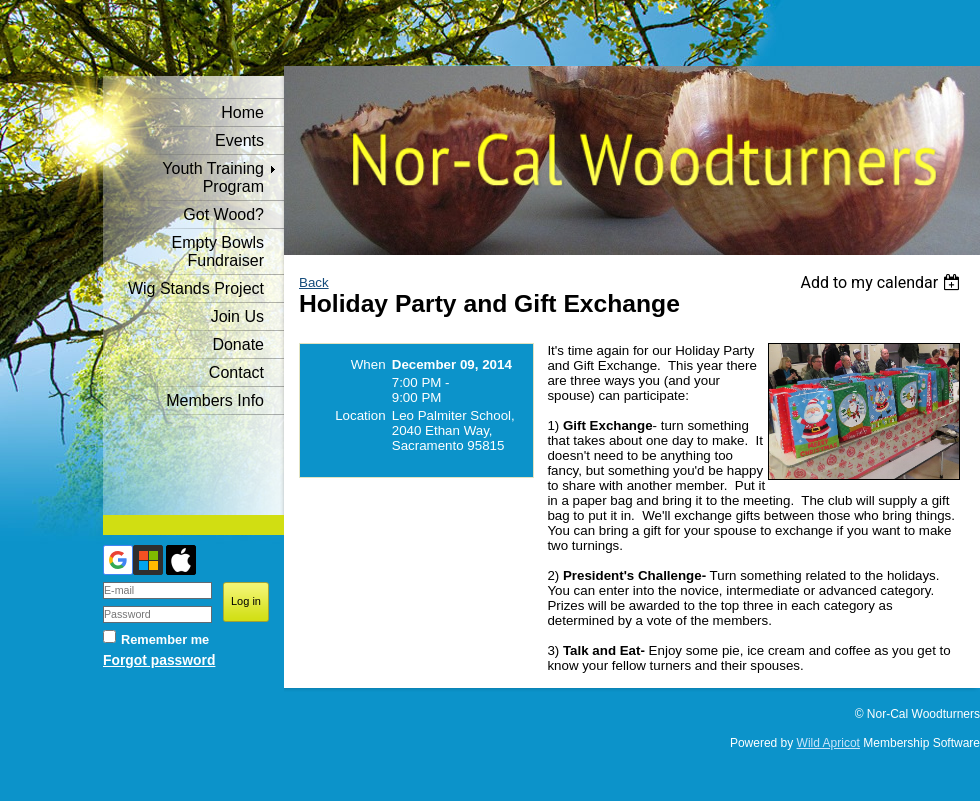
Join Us (237, 316)
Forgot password (159, 660)
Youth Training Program (213, 177)
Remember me (165, 639)
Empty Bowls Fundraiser (218, 251)
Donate (238, 344)
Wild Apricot (828, 743)
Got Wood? (223, 214)
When (368, 364)
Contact (236, 372)
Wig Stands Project (196, 288)
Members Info (215, 400)
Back (314, 282)
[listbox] (882, 282)
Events (239, 140)
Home (242, 112)
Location (360, 415)
